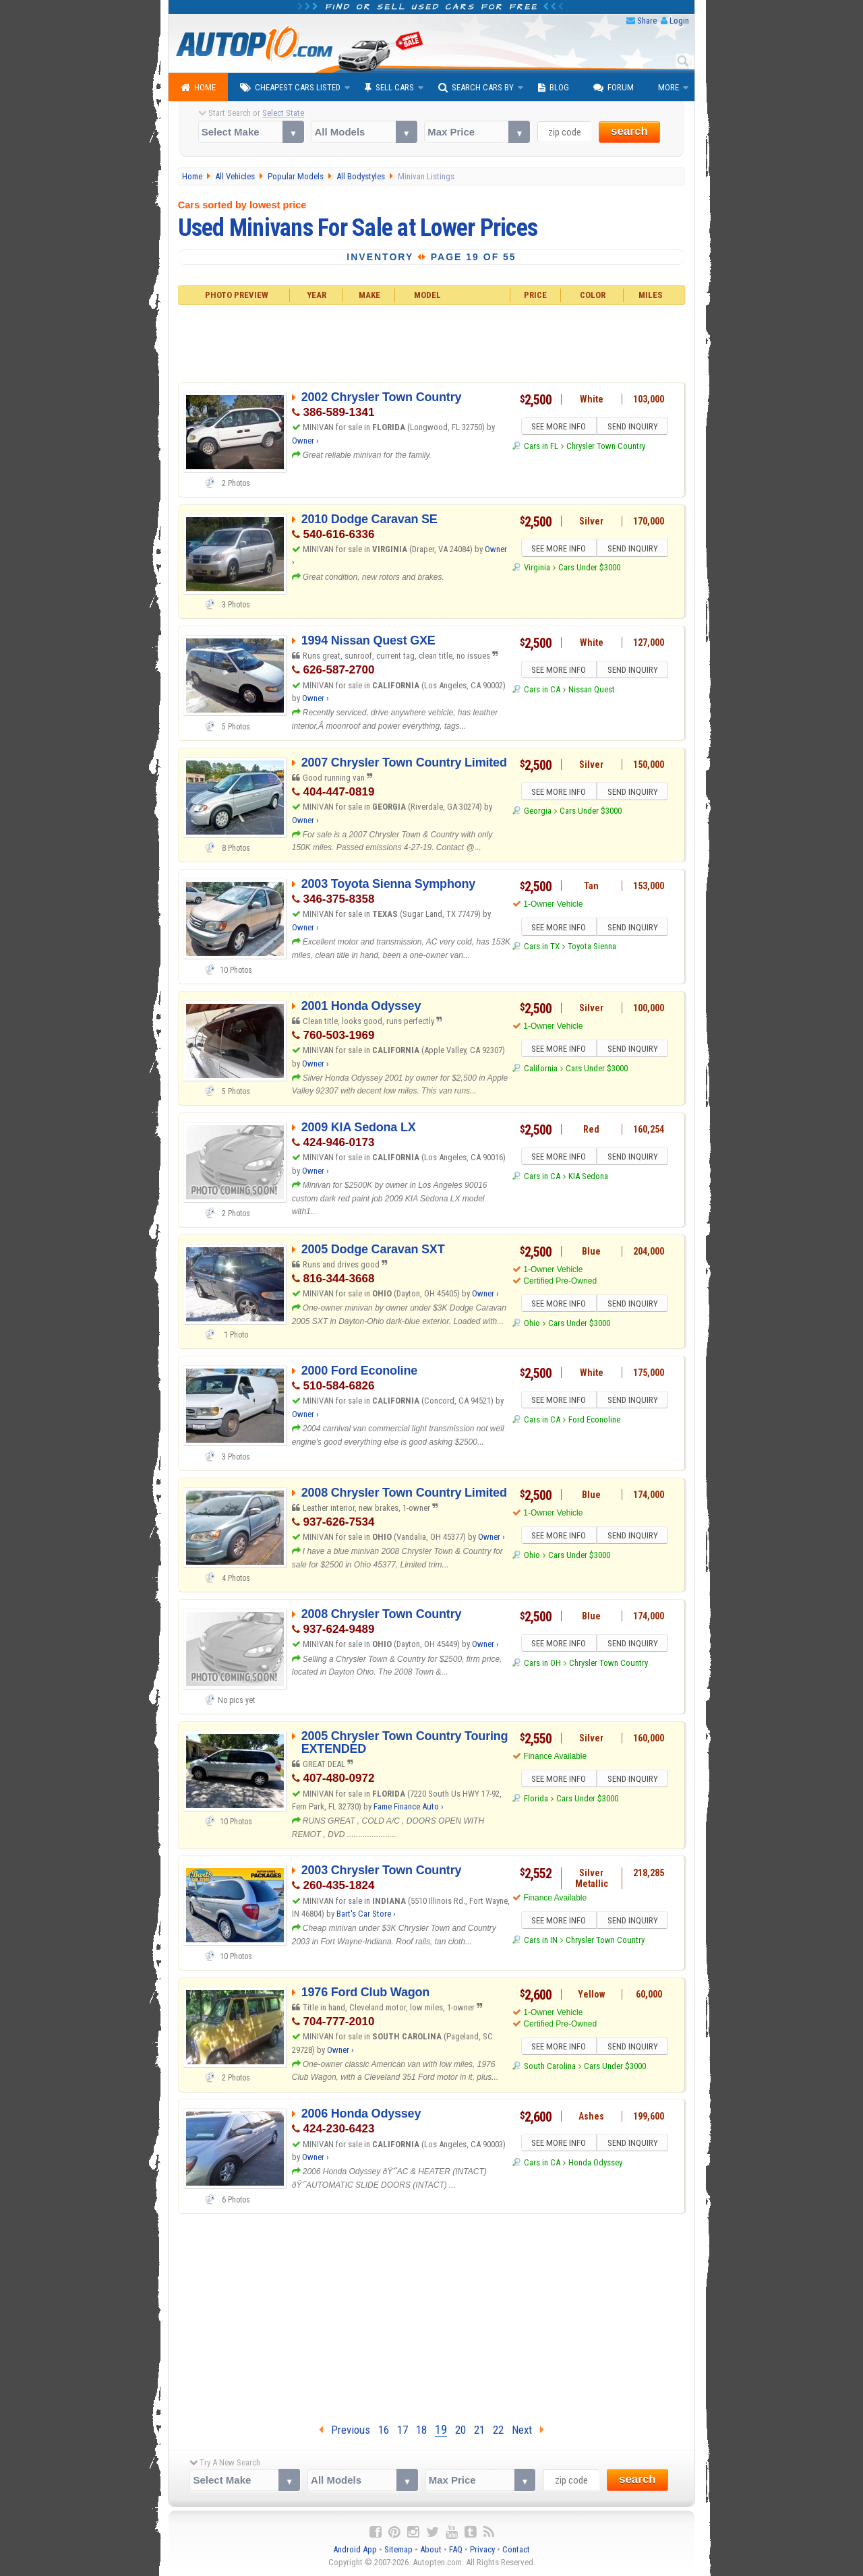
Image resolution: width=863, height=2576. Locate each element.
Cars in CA (542, 691)
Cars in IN (541, 1942)
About (431, 2549)
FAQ (456, 2549)
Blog (553, 87)
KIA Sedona (588, 1178)
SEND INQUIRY (633, 427)
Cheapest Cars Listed (290, 87)
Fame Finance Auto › (409, 1806)
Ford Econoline (594, 1421)
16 (383, 2429)
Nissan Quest (591, 691)
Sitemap (398, 2549)
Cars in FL (541, 448)
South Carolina (550, 2068)
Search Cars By (476, 87)
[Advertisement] (432, 341)
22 (498, 2429)
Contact (516, 2549)
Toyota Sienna (592, 948)
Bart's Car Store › (366, 1914)
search (629, 131)
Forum (613, 87)
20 (460, 2429)
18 (421, 2429)
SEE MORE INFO (557, 427)
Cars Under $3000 (589, 569)
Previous (344, 2429)
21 (479, 2429)
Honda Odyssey (595, 2164)
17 (402, 2429)
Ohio (532, 1325)
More (668, 87)
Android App (355, 2549)
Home (198, 87)
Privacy (482, 2549)
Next (528, 2429)
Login (679, 21)
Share (647, 21)
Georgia (538, 813)
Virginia (537, 569)
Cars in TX (542, 948)
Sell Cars (389, 87)
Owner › (305, 441)
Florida (536, 1800)
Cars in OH (542, 1665)
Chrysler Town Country (605, 448)
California (541, 1070)
